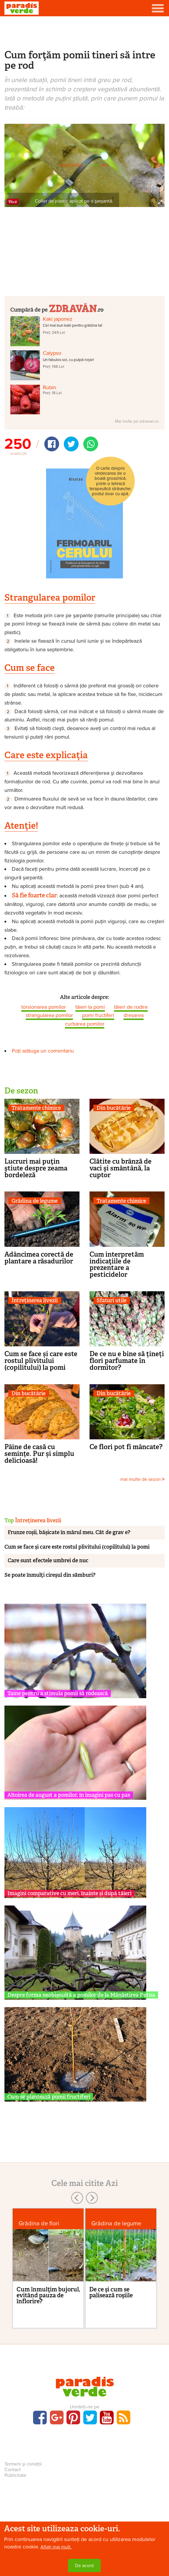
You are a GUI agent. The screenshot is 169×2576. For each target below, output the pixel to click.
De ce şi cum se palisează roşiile (111, 2292)
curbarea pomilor (84, 1024)
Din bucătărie (114, 1108)
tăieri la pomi (90, 1007)
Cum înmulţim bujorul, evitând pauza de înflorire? (48, 2295)
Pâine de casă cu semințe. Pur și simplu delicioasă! (39, 1453)
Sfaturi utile (111, 1300)
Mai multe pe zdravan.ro (137, 421)
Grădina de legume (35, 1200)
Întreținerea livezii (35, 1300)
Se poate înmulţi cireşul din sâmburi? (49, 1575)
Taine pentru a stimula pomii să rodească (57, 1693)
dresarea (134, 1015)
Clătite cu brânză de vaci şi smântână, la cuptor (121, 1168)
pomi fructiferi (98, 1015)
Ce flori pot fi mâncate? (126, 1446)
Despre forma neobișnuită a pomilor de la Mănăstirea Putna (81, 1994)
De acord (84, 2566)
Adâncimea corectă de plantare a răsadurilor (38, 1257)
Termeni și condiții (23, 2464)
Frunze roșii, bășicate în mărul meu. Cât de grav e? (69, 1532)
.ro (76, 307)
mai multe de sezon (142, 1479)
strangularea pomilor (49, 1015)
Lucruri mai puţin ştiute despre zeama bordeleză (35, 1168)
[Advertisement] (84, 32)
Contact (12, 2470)
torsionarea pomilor (43, 1007)
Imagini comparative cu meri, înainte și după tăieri (69, 1893)
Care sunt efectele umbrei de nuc (48, 1560)
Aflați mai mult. (56, 2547)
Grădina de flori (39, 2223)
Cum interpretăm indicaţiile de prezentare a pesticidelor (117, 1264)
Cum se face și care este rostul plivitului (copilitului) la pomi (40, 1360)
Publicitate (15, 2475)
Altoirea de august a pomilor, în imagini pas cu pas (68, 1795)
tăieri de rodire (131, 1007)
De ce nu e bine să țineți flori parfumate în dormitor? (127, 1360)
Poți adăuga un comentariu (43, 1051)
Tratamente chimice (36, 1108)
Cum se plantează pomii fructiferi (48, 2096)
